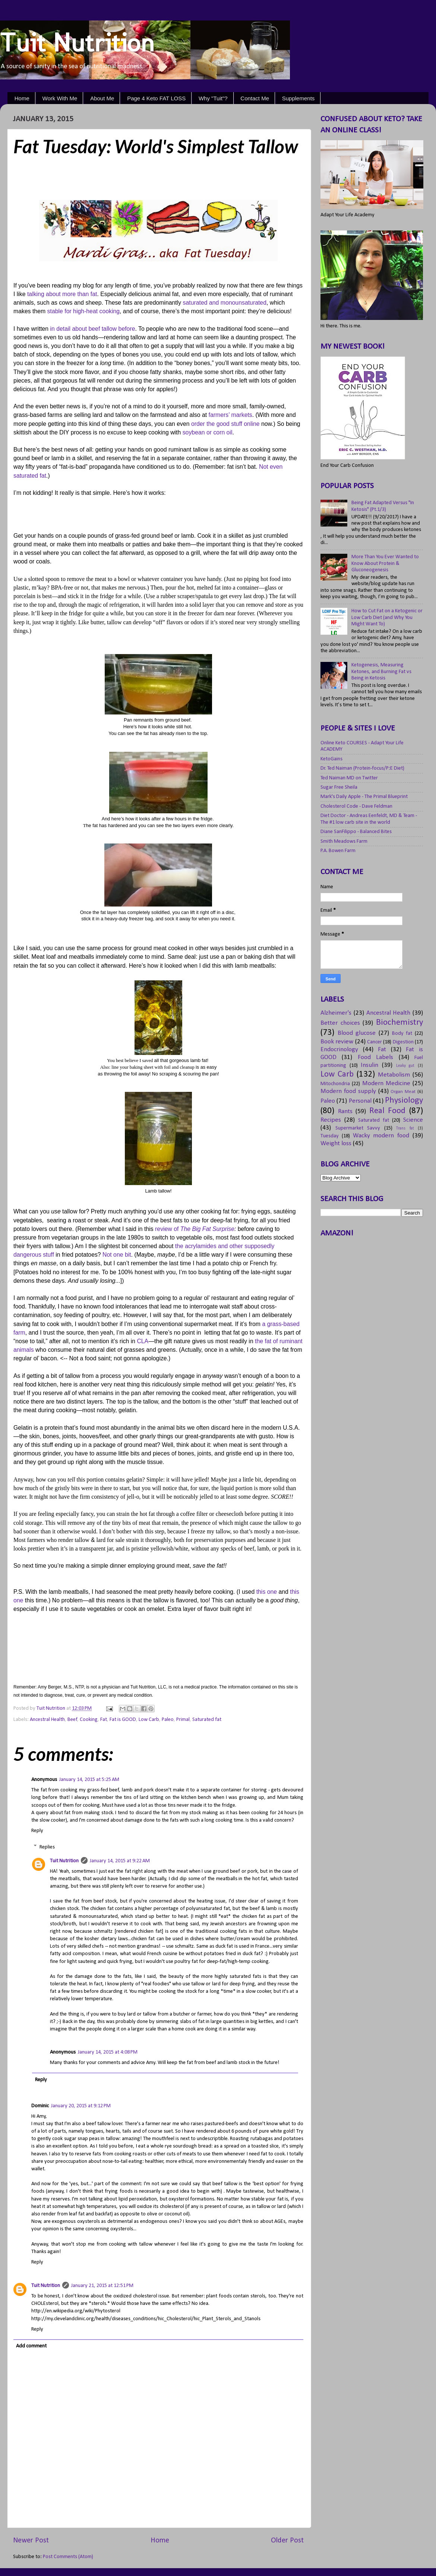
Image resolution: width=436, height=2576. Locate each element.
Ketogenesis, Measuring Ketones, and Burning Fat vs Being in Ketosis (381, 671)
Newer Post (31, 2540)
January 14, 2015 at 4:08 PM (108, 2052)
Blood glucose (357, 1033)
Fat (103, 1719)
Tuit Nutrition (77, 42)
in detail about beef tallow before (92, 329)
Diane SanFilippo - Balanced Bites (356, 832)
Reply (37, 1831)
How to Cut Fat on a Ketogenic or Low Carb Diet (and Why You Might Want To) (387, 617)
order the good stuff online (225, 424)
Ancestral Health (47, 1719)
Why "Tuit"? (213, 98)
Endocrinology (339, 1049)
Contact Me (254, 98)
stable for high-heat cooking (83, 311)
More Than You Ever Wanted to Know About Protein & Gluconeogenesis (385, 563)
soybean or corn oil (208, 432)
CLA (142, 1341)
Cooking (89, 1719)
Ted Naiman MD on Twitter (349, 778)
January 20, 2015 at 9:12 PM (81, 2106)
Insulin (369, 1065)
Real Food (387, 1111)
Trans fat (405, 1128)
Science (413, 1120)
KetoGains (331, 759)
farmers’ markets (230, 415)
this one (266, 1592)
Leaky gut (405, 1066)
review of (194, 1229)
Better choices (340, 1023)
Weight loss (335, 1143)
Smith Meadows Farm (343, 841)
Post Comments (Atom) (68, 2557)
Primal (183, 1719)
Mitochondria (335, 1084)
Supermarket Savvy (357, 1128)
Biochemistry (399, 1022)
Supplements (298, 98)
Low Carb (149, 1719)
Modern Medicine (386, 1083)
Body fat (402, 1033)
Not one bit (116, 1254)
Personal (360, 1101)
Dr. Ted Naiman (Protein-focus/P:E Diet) (362, 768)
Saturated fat (206, 1719)
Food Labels (375, 1057)
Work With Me (60, 98)
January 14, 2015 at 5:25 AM (89, 1779)
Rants (345, 1111)
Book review (336, 1042)
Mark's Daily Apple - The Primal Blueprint (364, 796)
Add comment (31, 2346)
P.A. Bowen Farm (338, 851)
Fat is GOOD (123, 1719)
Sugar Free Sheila (338, 787)
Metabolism (394, 1075)
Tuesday (329, 1136)
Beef (72, 1719)
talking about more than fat (62, 294)
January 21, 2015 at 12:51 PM (102, 2285)
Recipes (330, 1120)
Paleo (168, 1719)
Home (22, 98)
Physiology (404, 1100)
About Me (102, 98)
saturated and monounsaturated (224, 302)
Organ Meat (403, 1091)
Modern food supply (348, 1091)
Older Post (287, 2540)
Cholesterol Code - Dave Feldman (356, 806)
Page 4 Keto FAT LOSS (156, 98)
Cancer (374, 1042)
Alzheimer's (335, 1013)
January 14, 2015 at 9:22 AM (120, 1861)
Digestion (403, 1042)
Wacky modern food (381, 1136)
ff (52, 1254)
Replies (47, 1847)
